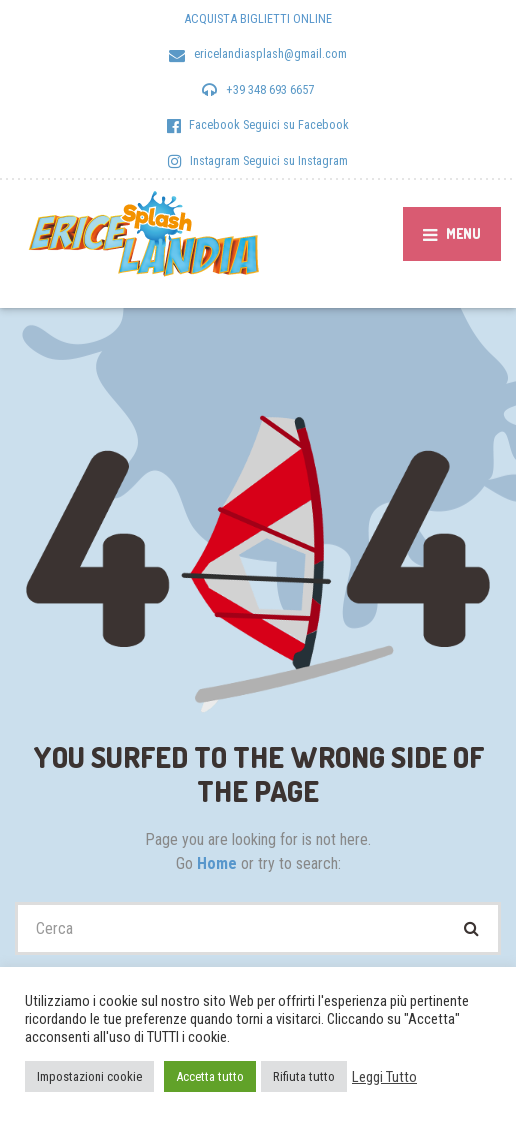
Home (219, 863)
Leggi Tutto (384, 1077)
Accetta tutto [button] (210, 1076)
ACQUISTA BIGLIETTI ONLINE (258, 18)
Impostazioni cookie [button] (89, 1076)
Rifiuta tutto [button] (304, 1076)
